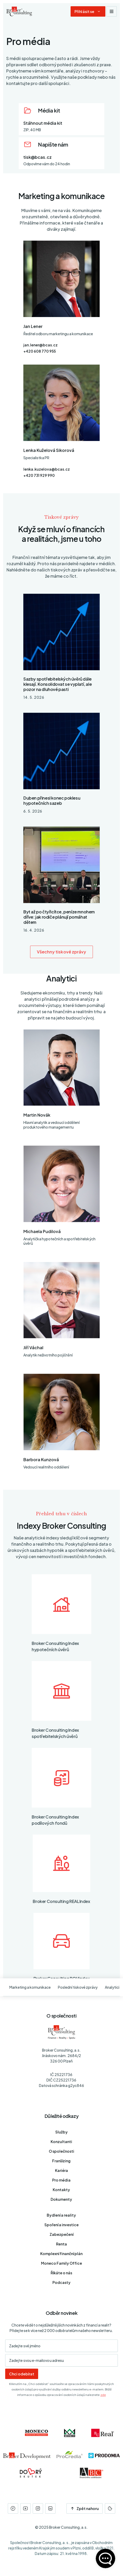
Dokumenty (61, 2199)
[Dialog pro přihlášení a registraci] (88, 11)
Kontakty (61, 2189)
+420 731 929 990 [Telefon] (39, 475)
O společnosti (61, 2151)
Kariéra (61, 2170)
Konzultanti (61, 2141)
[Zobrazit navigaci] (111, 11)
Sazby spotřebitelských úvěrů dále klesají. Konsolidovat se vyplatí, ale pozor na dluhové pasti (57, 684)
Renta (61, 2244)
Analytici (112, 1987)
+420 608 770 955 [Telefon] (39, 351)
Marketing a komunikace (30, 1987)
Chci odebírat (21, 2373)
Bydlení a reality (61, 2215)
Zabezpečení (61, 2234)
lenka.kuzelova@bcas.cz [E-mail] (46, 469)
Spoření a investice (61, 2224)
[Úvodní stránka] (19, 11)
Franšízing (61, 2160)
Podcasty (61, 2282)
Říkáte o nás (61, 2272)
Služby (61, 2132)
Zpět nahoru (84, 2508)
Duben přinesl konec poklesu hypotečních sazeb (51, 800)
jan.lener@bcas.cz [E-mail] (40, 344)
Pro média (61, 2180)
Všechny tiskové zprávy (61, 951)
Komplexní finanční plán (61, 2253)
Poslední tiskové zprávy (78, 1987)
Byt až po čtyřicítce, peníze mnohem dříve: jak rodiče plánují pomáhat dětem (59, 917)
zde (103, 2394)
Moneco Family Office (61, 2263)
